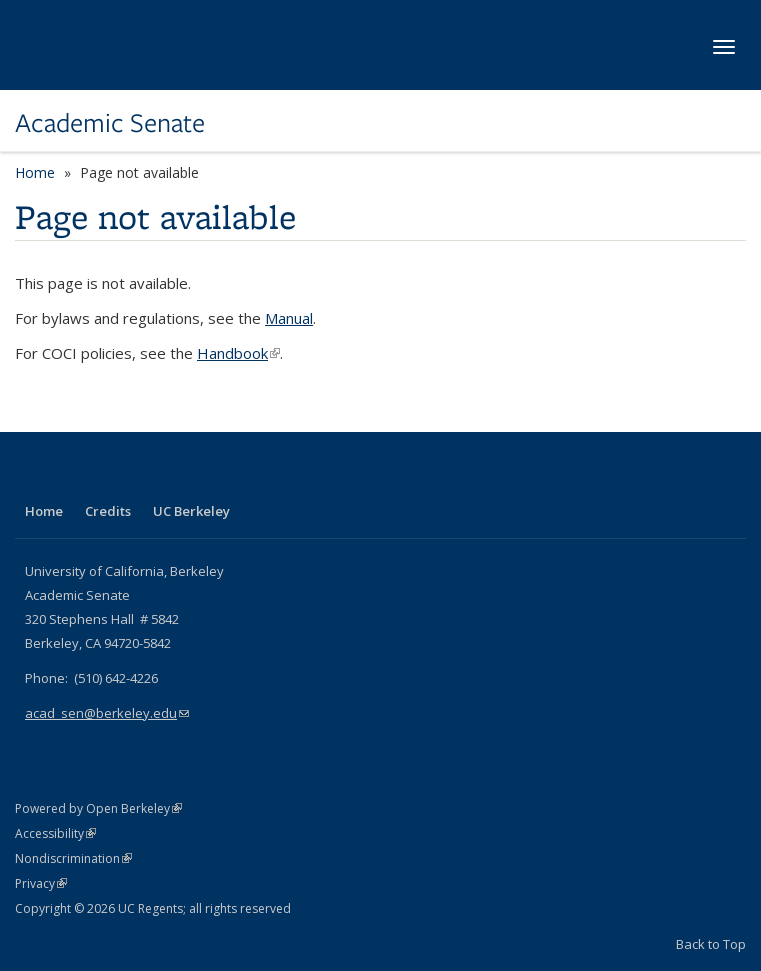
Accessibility (55, 833)
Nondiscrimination (73, 858)
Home (35, 172)
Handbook (238, 353)
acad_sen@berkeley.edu (107, 713)
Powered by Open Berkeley (98, 808)
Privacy (41, 883)
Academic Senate (110, 123)
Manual (289, 318)
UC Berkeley (191, 511)
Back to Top (711, 944)
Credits (108, 511)
